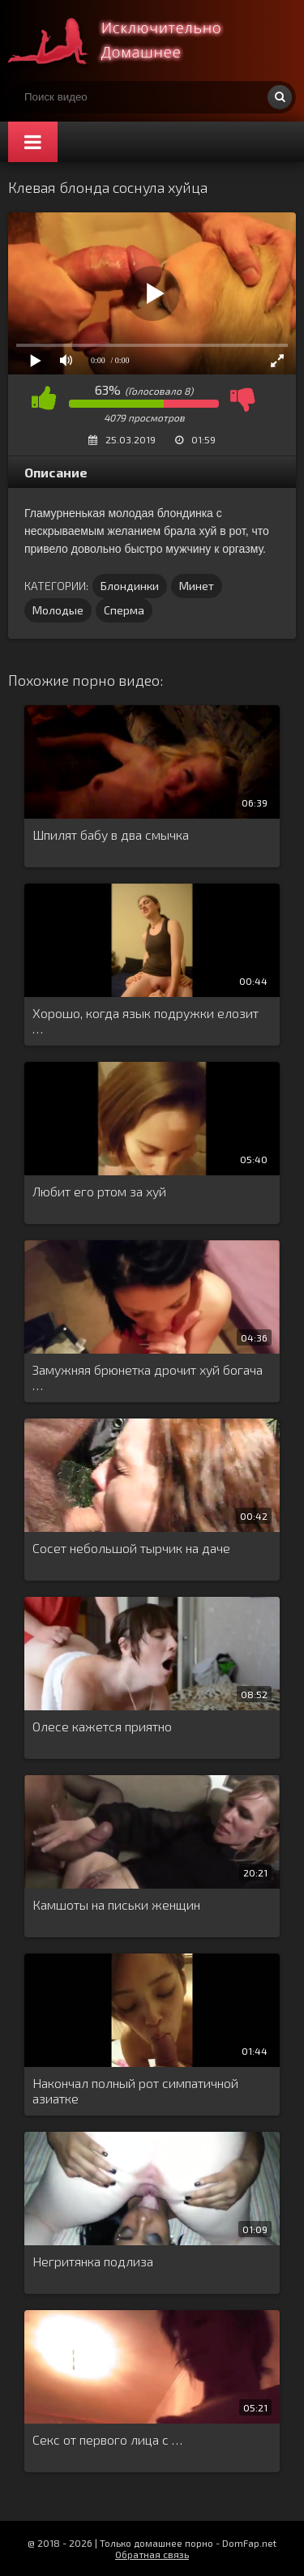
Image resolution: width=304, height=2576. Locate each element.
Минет (196, 586)
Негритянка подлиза (92, 2261)
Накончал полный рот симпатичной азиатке (135, 2090)
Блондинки (130, 586)
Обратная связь (152, 2554)
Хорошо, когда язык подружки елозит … (145, 1020)
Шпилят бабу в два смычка (110, 834)
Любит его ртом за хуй (99, 1191)
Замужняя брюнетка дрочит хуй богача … (147, 1377)
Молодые (57, 610)
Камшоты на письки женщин (116, 1904)
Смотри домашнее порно (129, 40)
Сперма (124, 610)
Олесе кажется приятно (102, 1726)
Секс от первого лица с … (107, 2439)
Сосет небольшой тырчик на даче (131, 1547)
